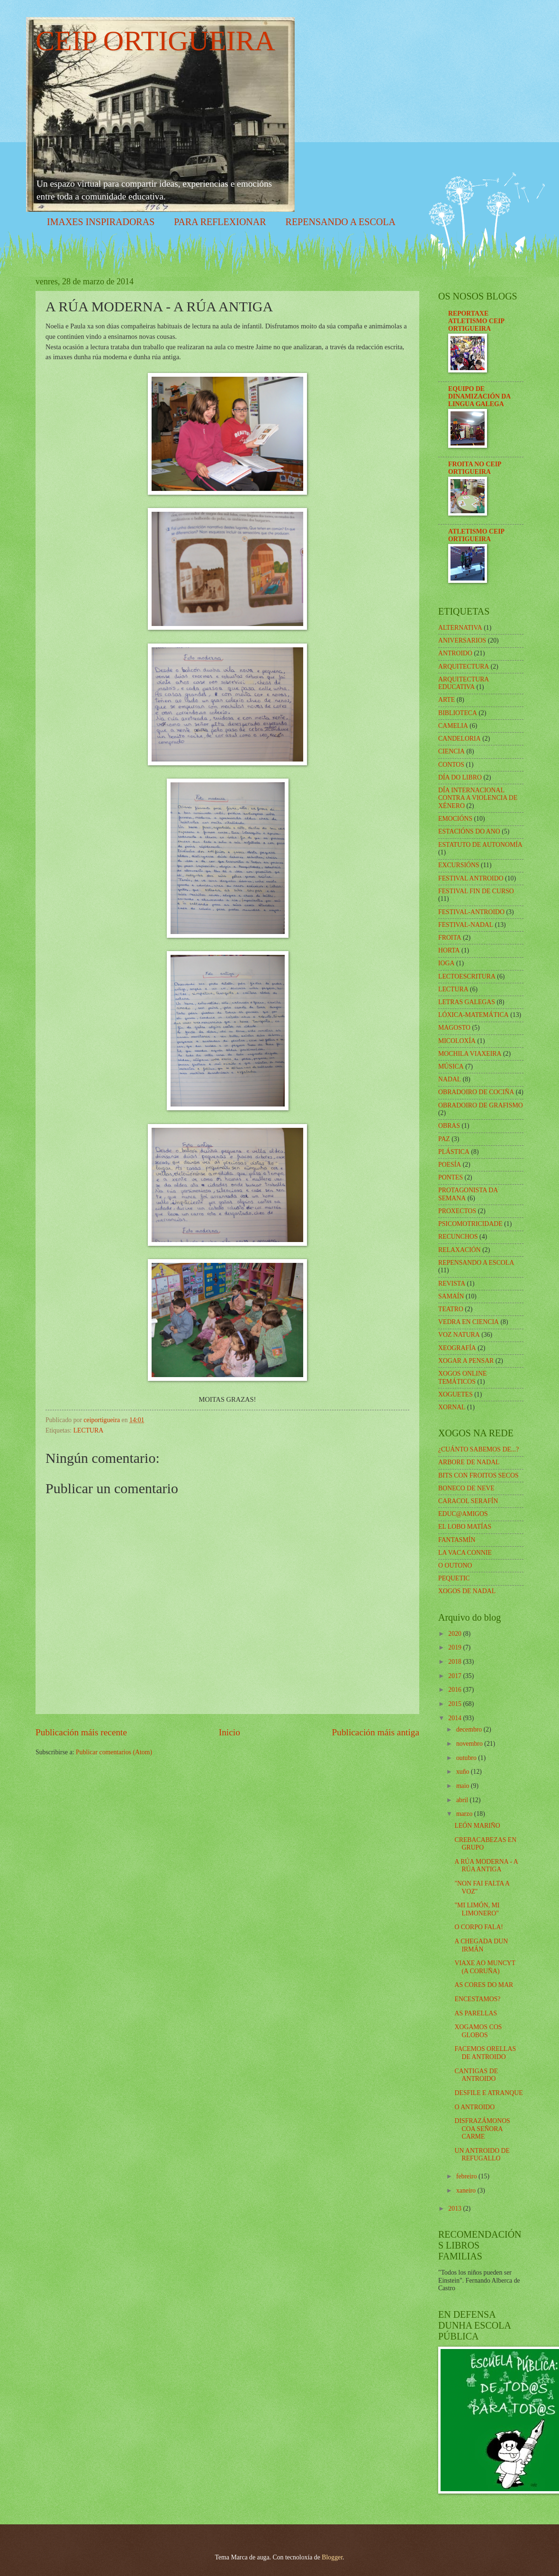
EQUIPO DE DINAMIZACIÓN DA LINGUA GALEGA (479, 396)
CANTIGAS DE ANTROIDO (476, 2075)
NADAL (449, 1079)
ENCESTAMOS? (477, 1999)
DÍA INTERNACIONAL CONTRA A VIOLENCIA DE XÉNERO (477, 798)
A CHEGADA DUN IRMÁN (481, 1945)
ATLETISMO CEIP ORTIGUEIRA (476, 535)
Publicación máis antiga (376, 1732)
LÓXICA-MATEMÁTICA (473, 1014)
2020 (455, 1633)
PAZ (444, 1139)
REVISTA (451, 1283)
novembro (470, 1743)
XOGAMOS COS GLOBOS (478, 2031)
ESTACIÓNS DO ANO (469, 831)
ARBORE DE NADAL (469, 1462)
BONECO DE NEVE (466, 1488)
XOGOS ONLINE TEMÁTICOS (462, 1377)
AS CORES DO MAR (483, 1984)
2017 (455, 1675)
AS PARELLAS (475, 2013)
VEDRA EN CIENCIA (468, 1321)
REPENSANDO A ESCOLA (341, 222)
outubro (467, 1757)
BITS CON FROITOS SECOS (478, 1475)
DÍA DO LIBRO (460, 777)
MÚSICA (451, 1066)
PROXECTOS (457, 1211)
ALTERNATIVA (460, 627)
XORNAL (452, 1407)
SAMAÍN (451, 1296)
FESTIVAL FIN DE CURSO (476, 891)
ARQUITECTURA (463, 666)
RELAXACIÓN (459, 1249)
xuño (463, 1771)
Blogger (332, 2557)
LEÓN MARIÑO (477, 1825)
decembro (470, 1729)
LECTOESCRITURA (467, 976)
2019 (455, 1647)
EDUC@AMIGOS (463, 1513)
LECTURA (88, 1430)
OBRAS (449, 1125)
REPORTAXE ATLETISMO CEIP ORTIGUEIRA (476, 321)
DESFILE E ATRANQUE (488, 2092)
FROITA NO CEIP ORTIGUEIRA (474, 468)
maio (463, 1785)
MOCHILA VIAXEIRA (470, 1053)
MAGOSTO (454, 1027)
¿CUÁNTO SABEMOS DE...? (478, 1449)
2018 (455, 1661)
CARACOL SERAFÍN (468, 1501)
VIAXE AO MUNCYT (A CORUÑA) (484, 1967)
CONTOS (451, 764)
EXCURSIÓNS (458, 865)
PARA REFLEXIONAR (220, 222)
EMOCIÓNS (455, 818)
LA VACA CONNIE (465, 1552)
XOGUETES (455, 1394)
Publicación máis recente (81, 1732)
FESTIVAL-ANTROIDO (471, 912)
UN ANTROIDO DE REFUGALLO (482, 2154)
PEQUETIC (454, 1578)
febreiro (467, 2176)
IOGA (446, 963)
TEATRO (450, 1309)
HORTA (449, 950)
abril (463, 1800)
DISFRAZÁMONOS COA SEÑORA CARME (482, 2128)
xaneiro (467, 2190)
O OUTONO (455, 1565)
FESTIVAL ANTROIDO (471, 878)
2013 (455, 2208)
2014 (455, 1718)
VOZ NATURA (459, 1334)
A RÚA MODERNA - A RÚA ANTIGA (485, 1865)
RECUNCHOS (458, 1236)
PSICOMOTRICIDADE (470, 1223)
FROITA (449, 937)
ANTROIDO (455, 653)
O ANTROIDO (474, 2107)
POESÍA (449, 1164)
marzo (465, 1813)
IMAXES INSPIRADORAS (100, 222)
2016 (455, 1689)
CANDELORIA (459, 738)
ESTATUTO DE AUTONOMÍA (480, 844)
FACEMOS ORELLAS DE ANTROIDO (485, 2052)
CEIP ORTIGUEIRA (155, 40)
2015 (455, 1703)
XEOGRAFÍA (457, 1347)
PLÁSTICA (453, 1151)
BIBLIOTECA (457, 713)
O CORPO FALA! (478, 1927)
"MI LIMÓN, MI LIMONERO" (476, 1909)
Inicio (229, 1732)
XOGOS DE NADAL (467, 1591)
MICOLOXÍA (457, 1040)
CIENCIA (451, 751)
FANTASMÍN (456, 1539)
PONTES (450, 1177)
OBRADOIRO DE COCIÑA (476, 1092)
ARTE (446, 699)
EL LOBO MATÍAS (464, 1526)
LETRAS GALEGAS (466, 1002)
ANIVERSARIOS (462, 640)
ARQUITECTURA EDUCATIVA (463, 683)
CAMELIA (453, 725)
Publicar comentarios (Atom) (114, 1752)
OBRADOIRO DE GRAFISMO (480, 1105)
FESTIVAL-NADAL (465, 924)
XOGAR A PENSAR (466, 1360)
